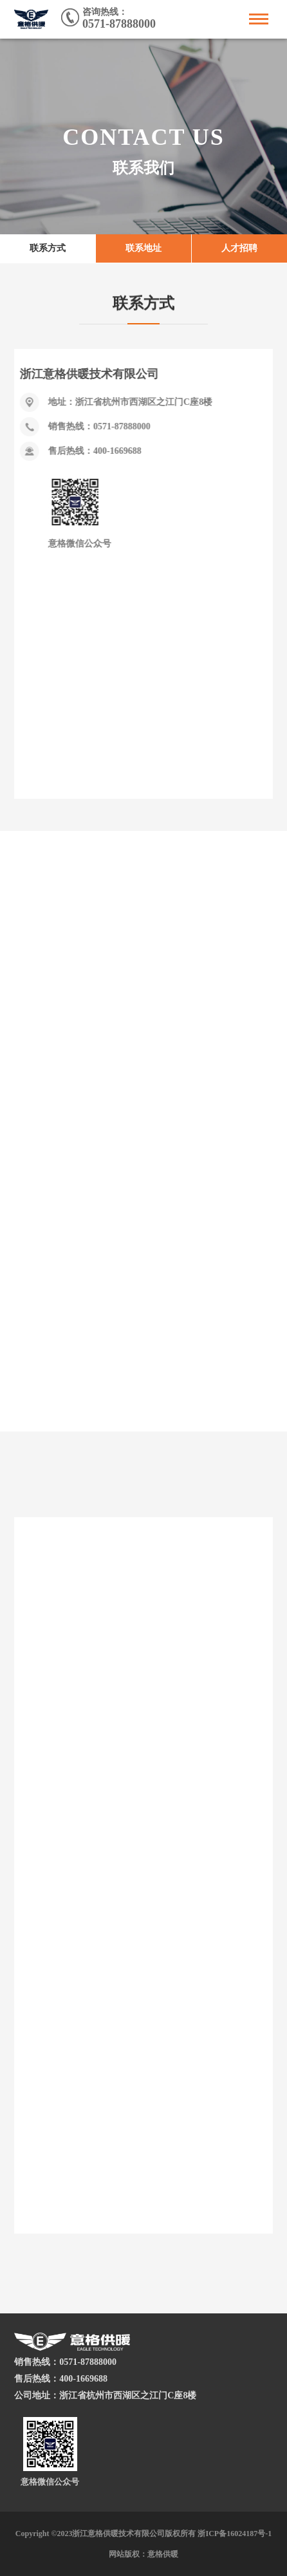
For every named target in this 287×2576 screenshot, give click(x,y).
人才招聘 (239, 250)
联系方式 (48, 250)
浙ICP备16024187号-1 (235, 2533)
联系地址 (143, 250)
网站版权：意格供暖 (143, 2554)
